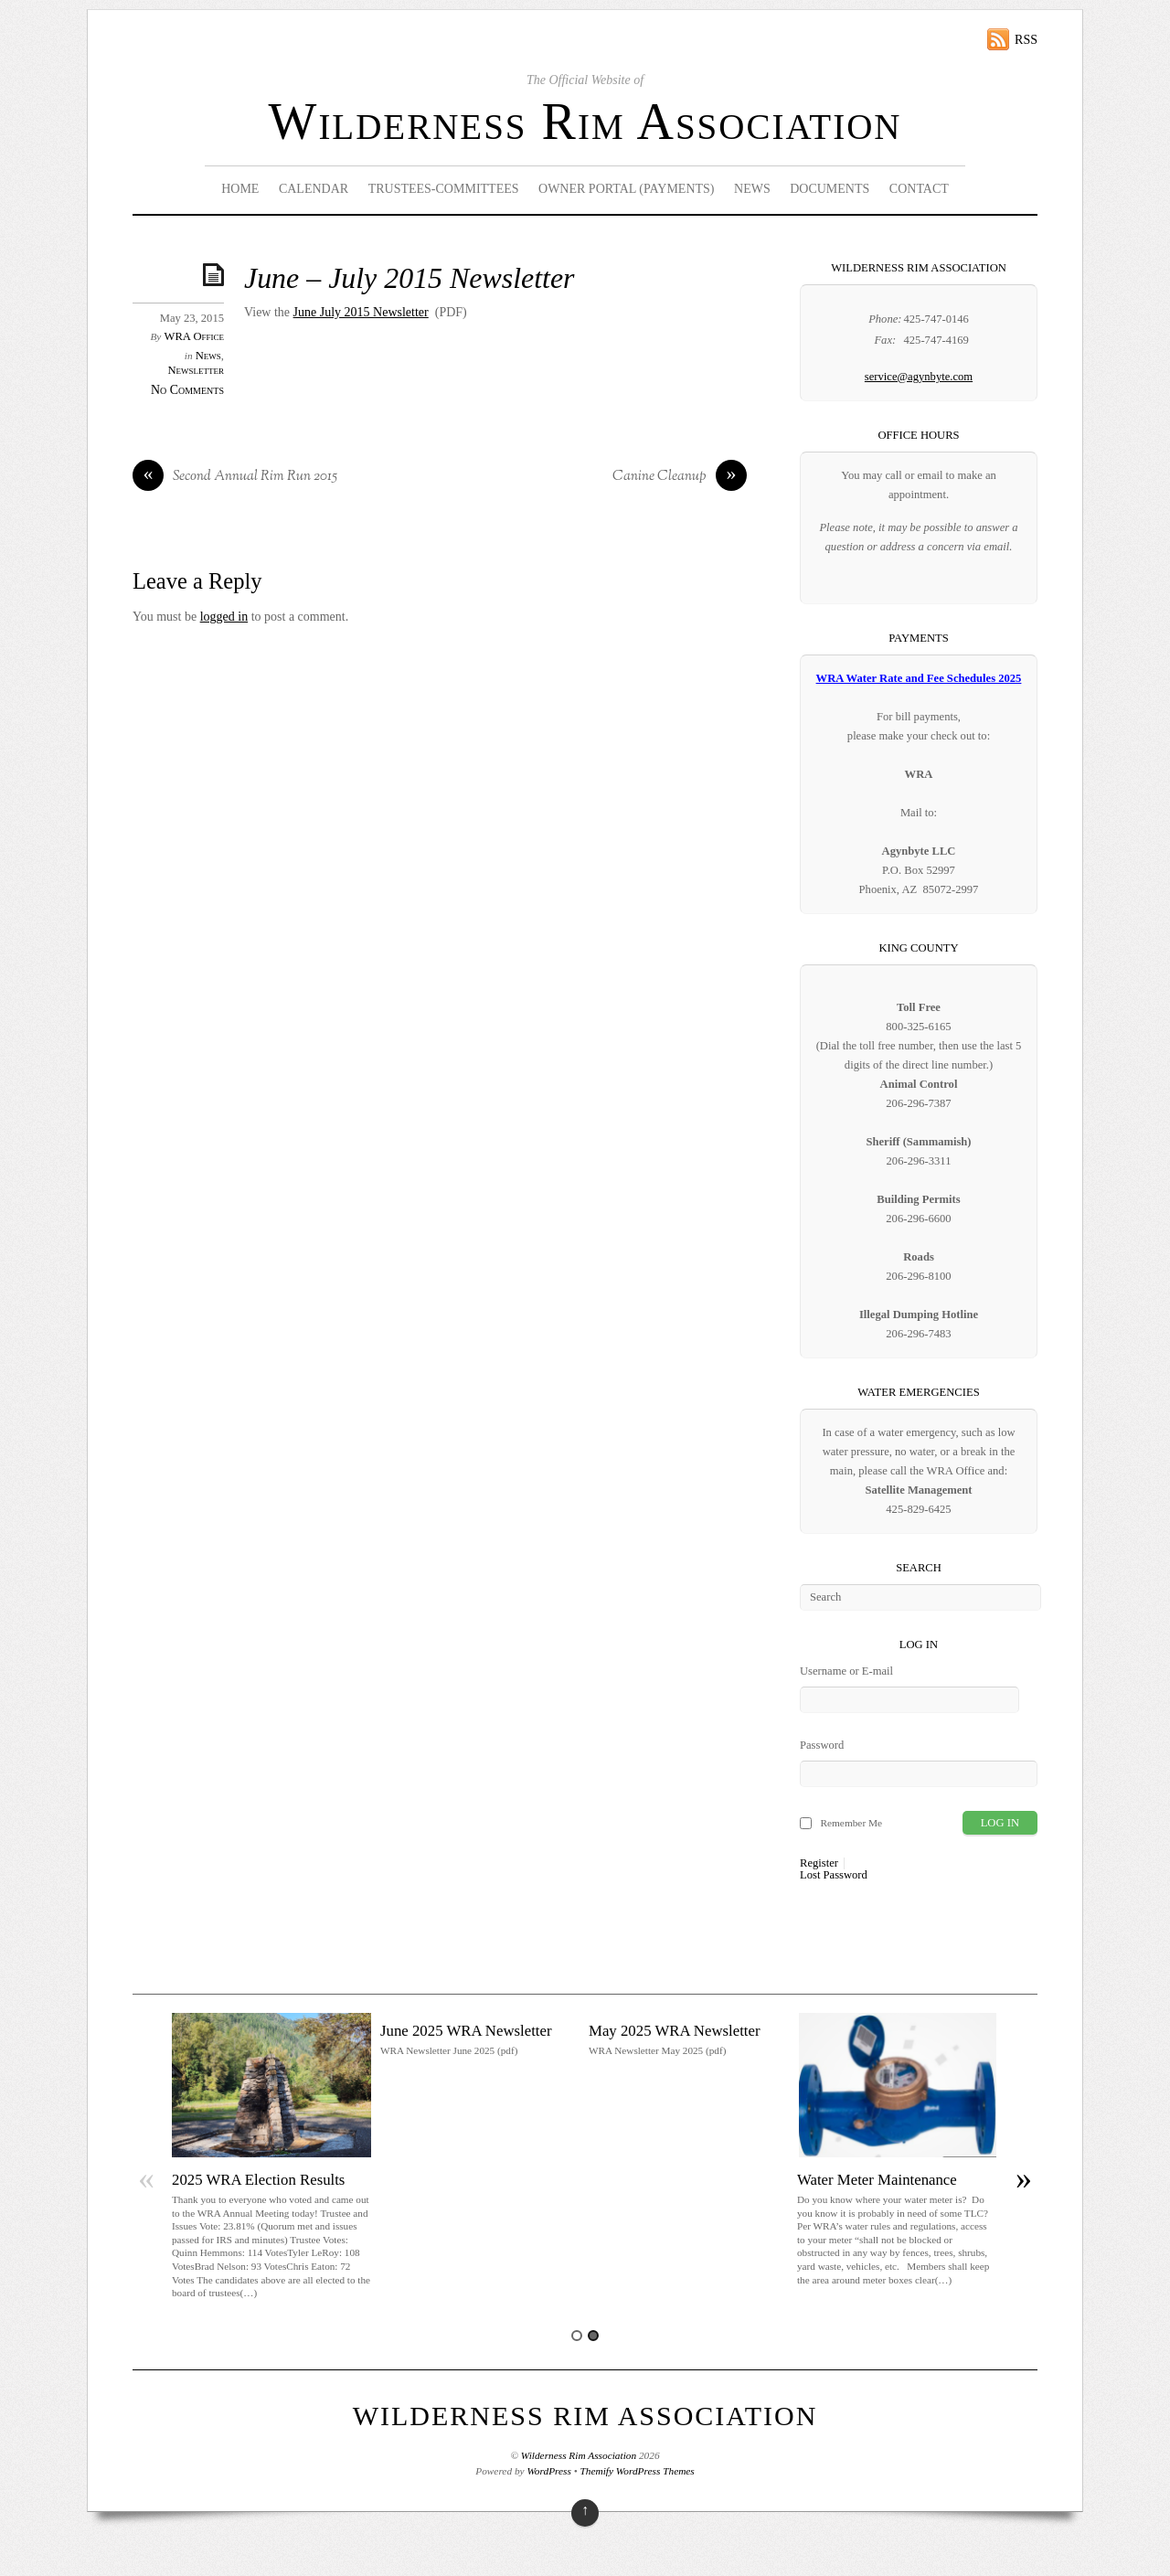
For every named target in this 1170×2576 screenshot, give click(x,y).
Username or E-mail (846, 1671)
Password (822, 1745)
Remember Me (851, 1822)
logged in (224, 616)
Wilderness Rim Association (585, 121)
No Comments (187, 390)
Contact (919, 189)
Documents (829, 189)
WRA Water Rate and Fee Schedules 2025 (919, 678)
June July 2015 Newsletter (361, 312)
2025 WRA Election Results (258, 2179)
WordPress (548, 2470)
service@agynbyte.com (919, 376)
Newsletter (195, 370)
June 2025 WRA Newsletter (466, 2030)
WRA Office (194, 336)
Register (819, 1863)
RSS (1026, 40)
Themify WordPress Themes (637, 2470)
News (752, 189)
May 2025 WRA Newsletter (674, 2030)
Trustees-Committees (443, 189)
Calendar (313, 189)
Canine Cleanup (679, 477)
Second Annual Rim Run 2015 (235, 477)
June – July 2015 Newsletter (409, 278)
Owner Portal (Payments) (626, 189)
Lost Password (833, 1875)
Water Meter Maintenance (877, 2179)
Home (240, 189)
